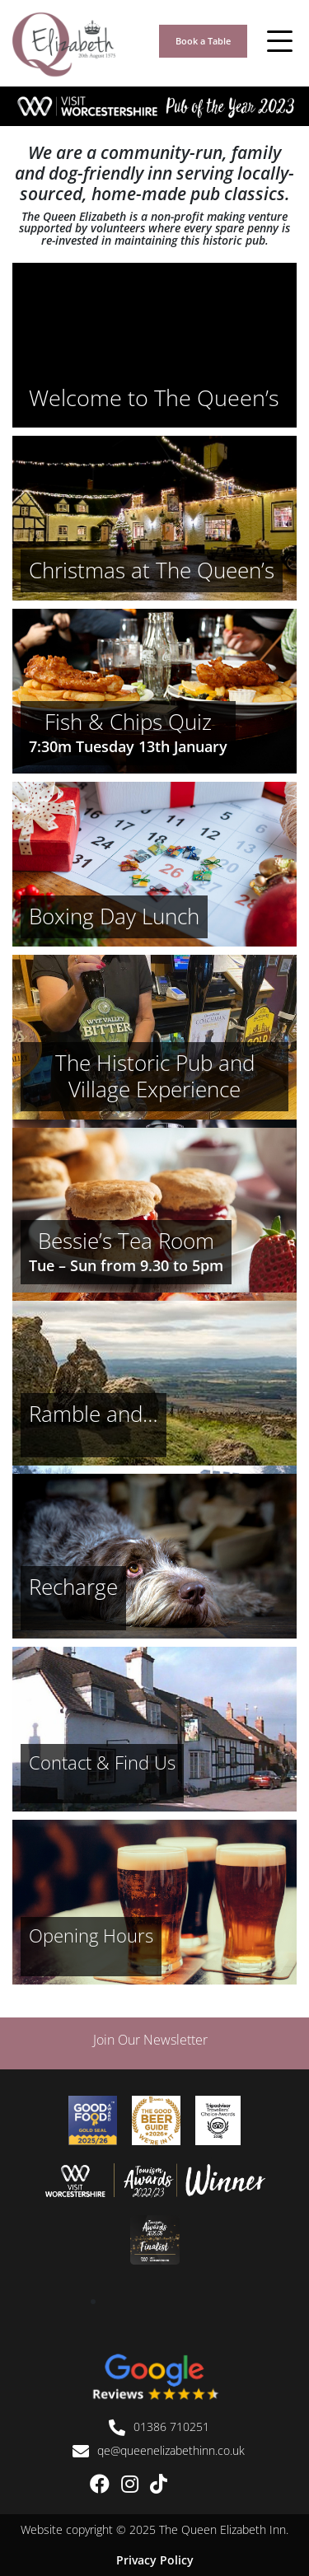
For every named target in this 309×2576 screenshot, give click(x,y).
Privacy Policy (155, 2560)
